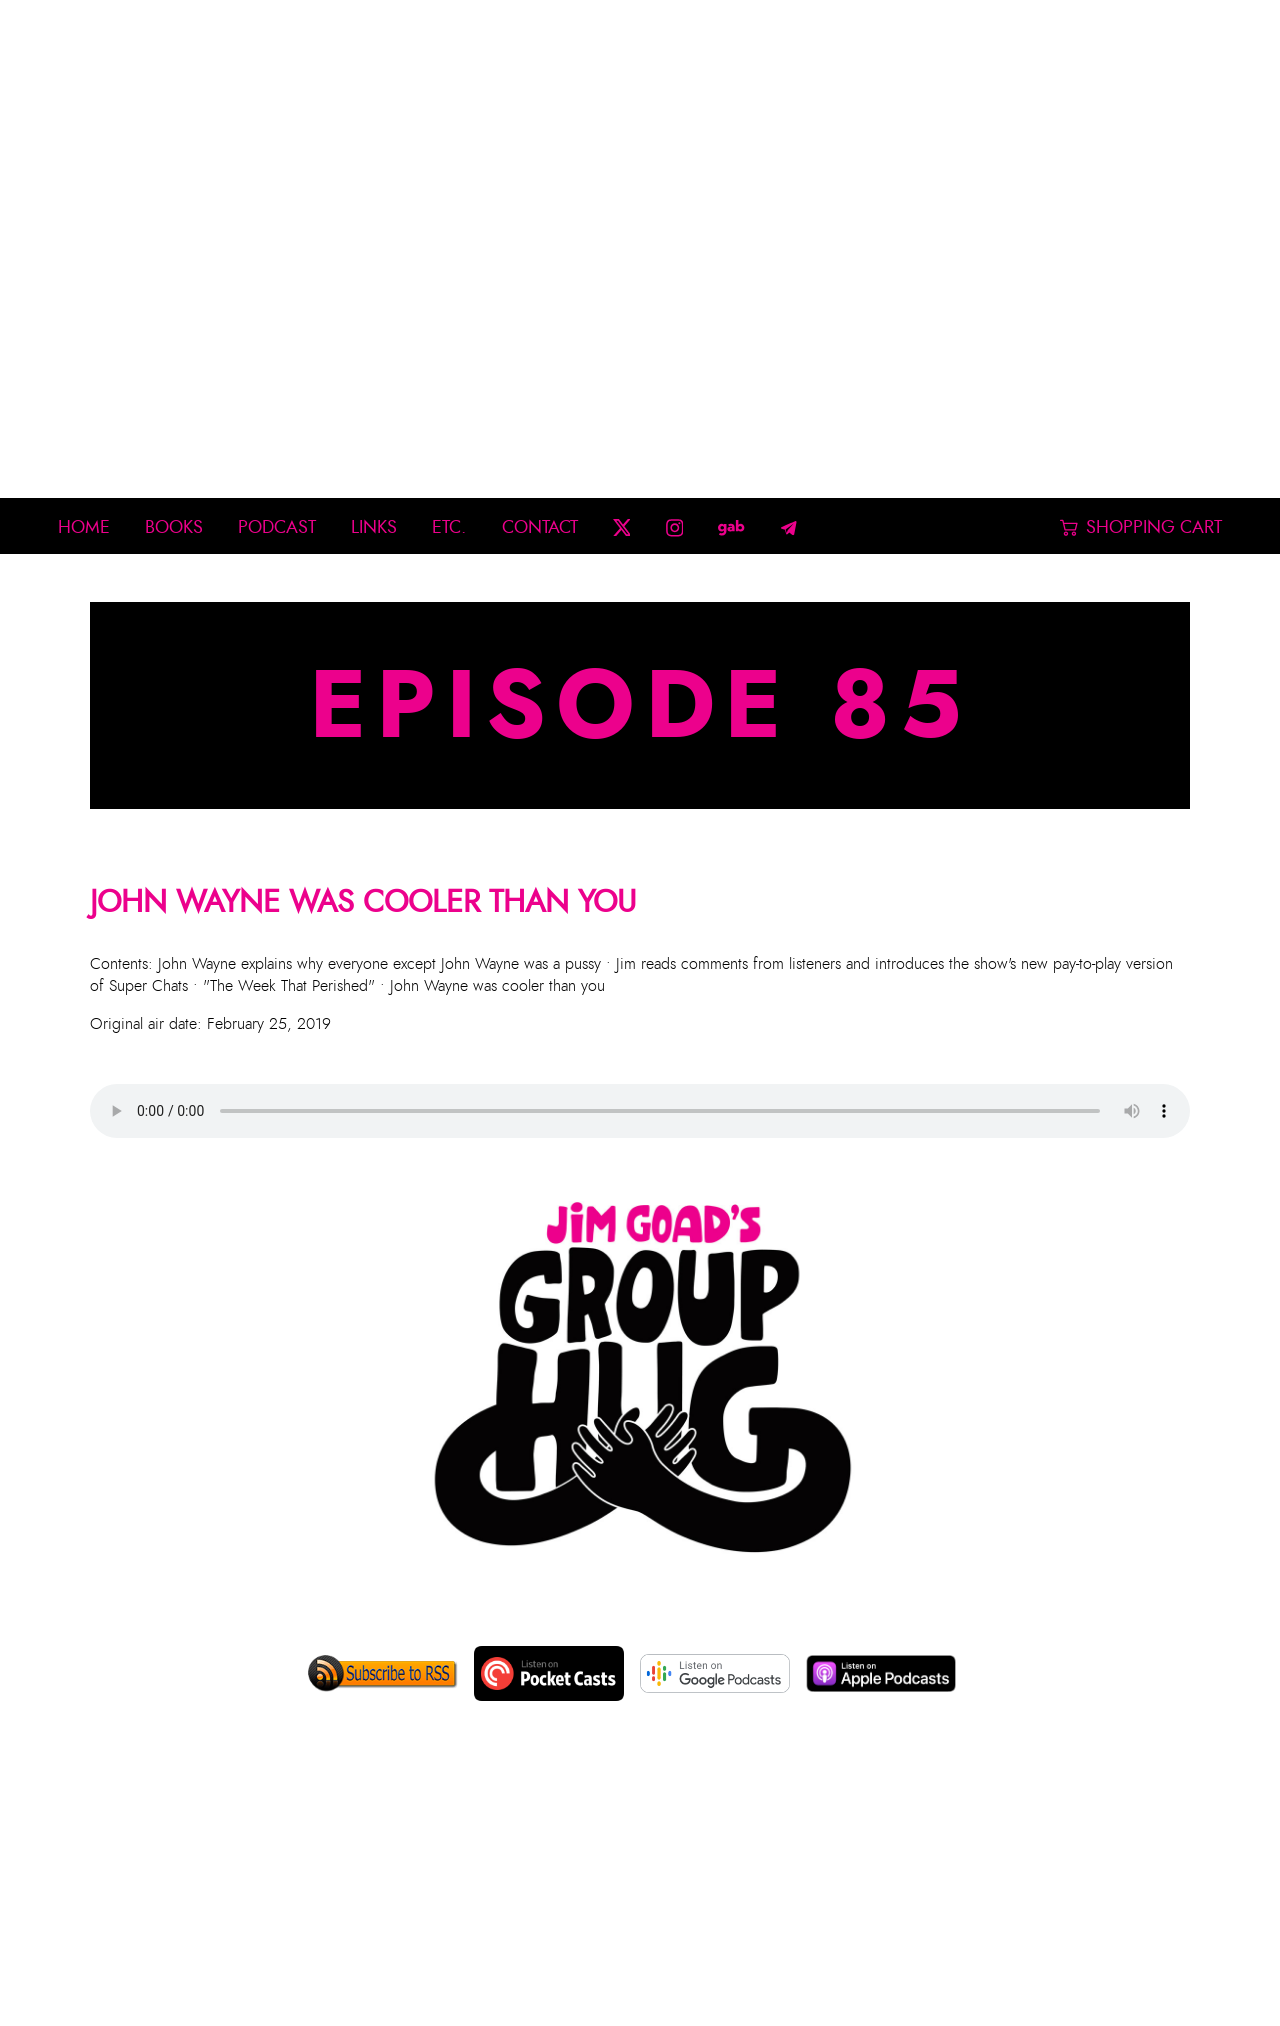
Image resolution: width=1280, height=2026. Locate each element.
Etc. (449, 527)
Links (374, 527)
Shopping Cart (1141, 527)
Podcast (277, 527)
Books (174, 527)
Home (84, 527)
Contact (540, 527)
